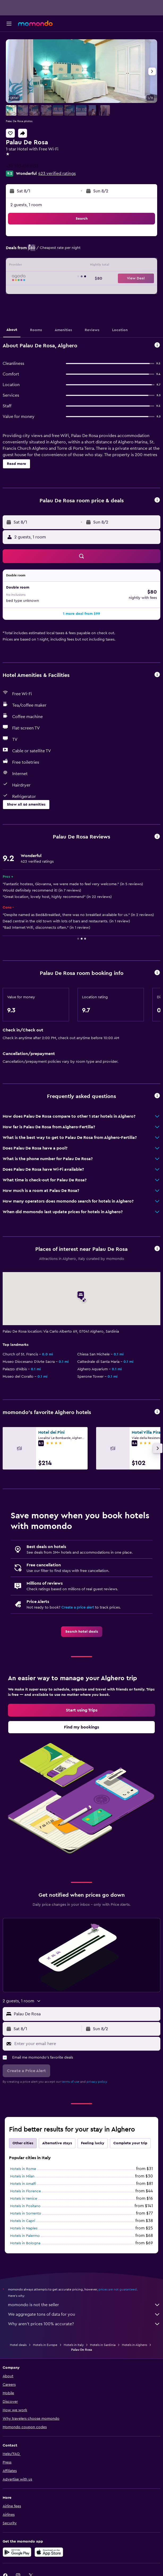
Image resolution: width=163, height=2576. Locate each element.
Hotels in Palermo (25, 2236)
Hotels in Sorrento (25, 2213)
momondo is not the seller (84, 2305)
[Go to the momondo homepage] (35, 23)
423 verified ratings (57, 173)
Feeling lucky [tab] (92, 2143)
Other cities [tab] (22, 2143)
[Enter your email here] (86, 2043)
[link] (81, 1631)
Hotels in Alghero (134, 2344)
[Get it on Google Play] (17, 2552)
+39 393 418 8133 (22, 166)
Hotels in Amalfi (23, 2184)
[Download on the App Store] (49, 2552)
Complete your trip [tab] (130, 2143)
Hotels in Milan (22, 2176)
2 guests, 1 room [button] (26, 205)
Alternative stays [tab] (57, 2143)
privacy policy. (97, 2081)
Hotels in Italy (74, 2344)
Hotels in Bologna (25, 2243)
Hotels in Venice (23, 2199)
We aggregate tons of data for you (84, 2314)
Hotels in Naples (23, 2228)
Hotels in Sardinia (102, 2344)
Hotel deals (18, 2344)
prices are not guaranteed (117, 2289)
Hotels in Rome (23, 2169)
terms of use (70, 2081)
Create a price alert (77, 1607)
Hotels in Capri (22, 2221)
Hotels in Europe (45, 2344)
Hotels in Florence (25, 2191)
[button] (9, 23)
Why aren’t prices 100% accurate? (84, 2324)
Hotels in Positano (25, 2206)
